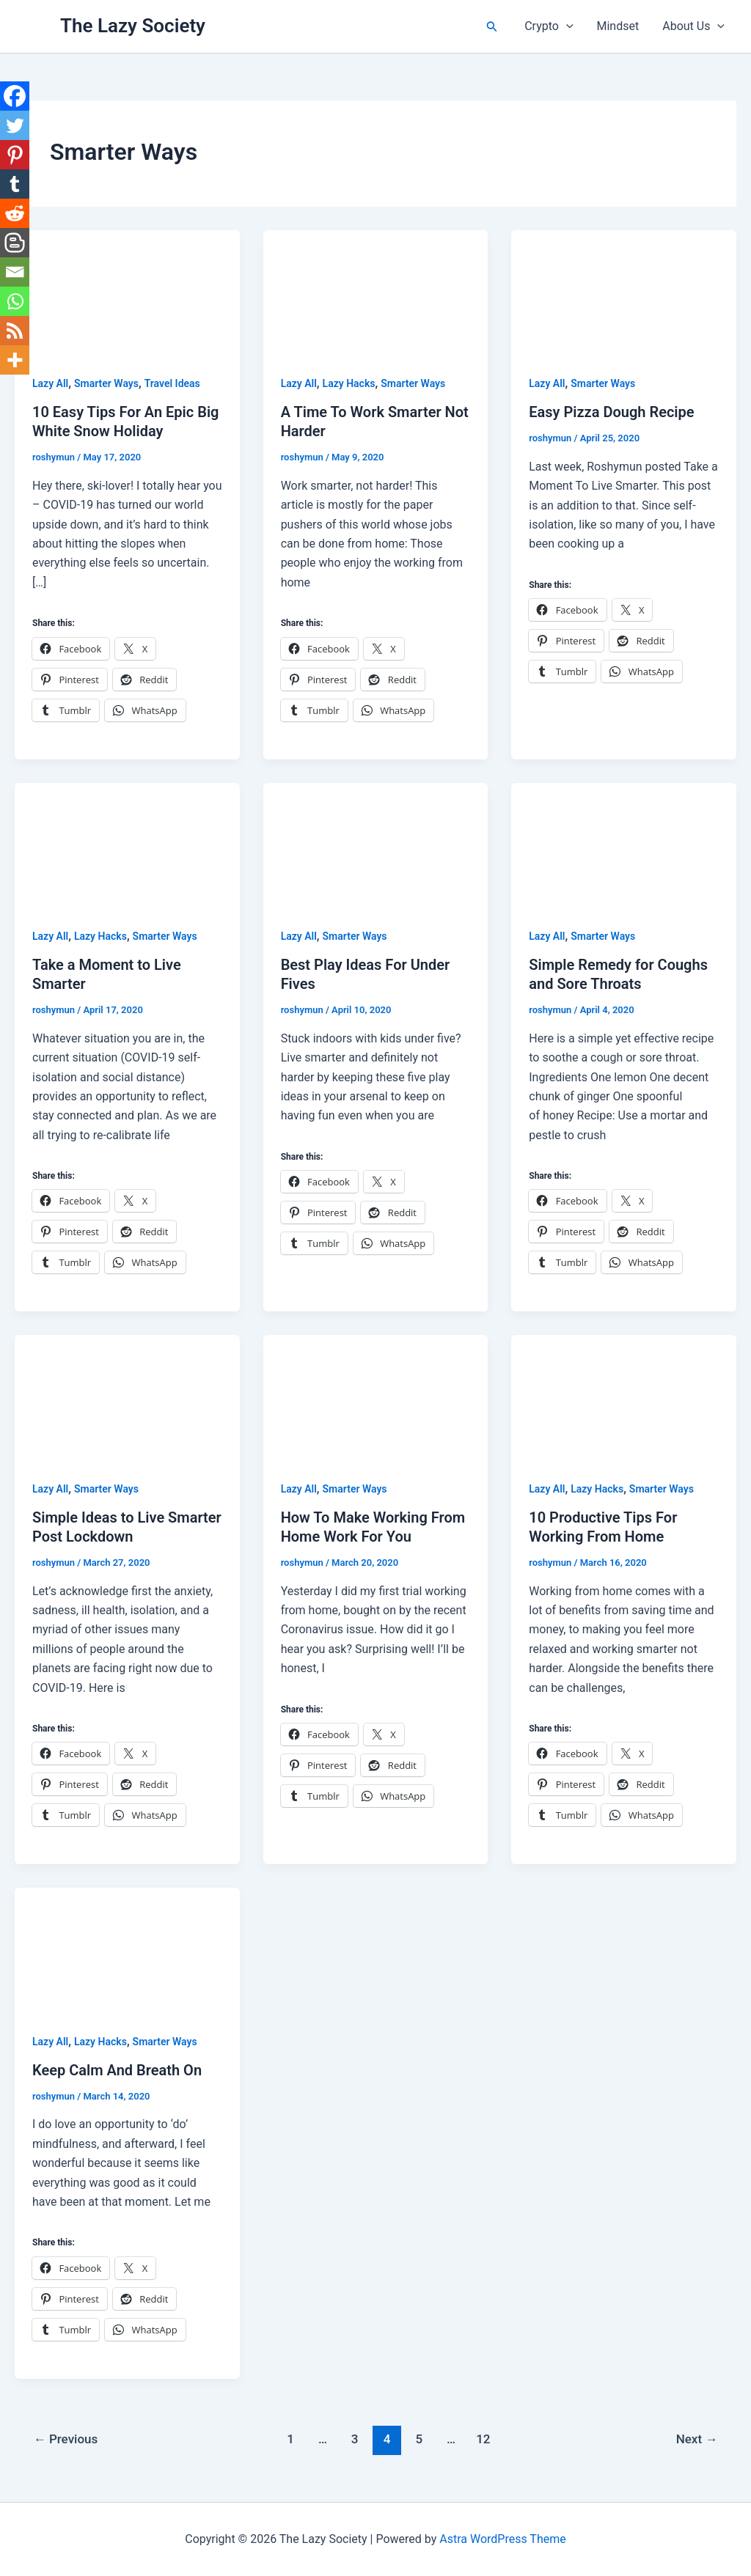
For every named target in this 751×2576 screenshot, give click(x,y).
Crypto (548, 26)
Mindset (618, 26)
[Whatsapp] (14, 301)
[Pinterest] (14, 154)
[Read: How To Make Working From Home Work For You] (375, 1398)
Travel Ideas (172, 383)
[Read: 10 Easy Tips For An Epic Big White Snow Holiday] (127, 292)
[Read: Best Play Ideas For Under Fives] (375, 845)
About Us (693, 26)
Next (697, 2439)
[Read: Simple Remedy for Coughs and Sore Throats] (623, 845)
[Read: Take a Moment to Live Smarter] (127, 845)
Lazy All (50, 383)
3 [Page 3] (355, 2439)
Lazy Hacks (349, 383)
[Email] (14, 272)
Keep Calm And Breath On (117, 2070)
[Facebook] (14, 96)
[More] (14, 360)
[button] (492, 26)
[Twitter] (14, 125)
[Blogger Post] (14, 242)
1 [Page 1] (290, 2439)
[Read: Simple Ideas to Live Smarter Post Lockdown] (127, 1398)
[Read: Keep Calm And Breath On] (127, 1950)
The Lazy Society (132, 26)
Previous (66, 2439)
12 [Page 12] (483, 2439)
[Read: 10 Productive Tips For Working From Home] (623, 1398)
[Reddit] (14, 213)
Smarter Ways (106, 383)
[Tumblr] (14, 184)
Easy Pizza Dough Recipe (611, 412)
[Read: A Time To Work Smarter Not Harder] (375, 292)
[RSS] (14, 330)
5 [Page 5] (418, 2439)
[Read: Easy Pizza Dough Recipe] (623, 292)
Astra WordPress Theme (502, 2539)
